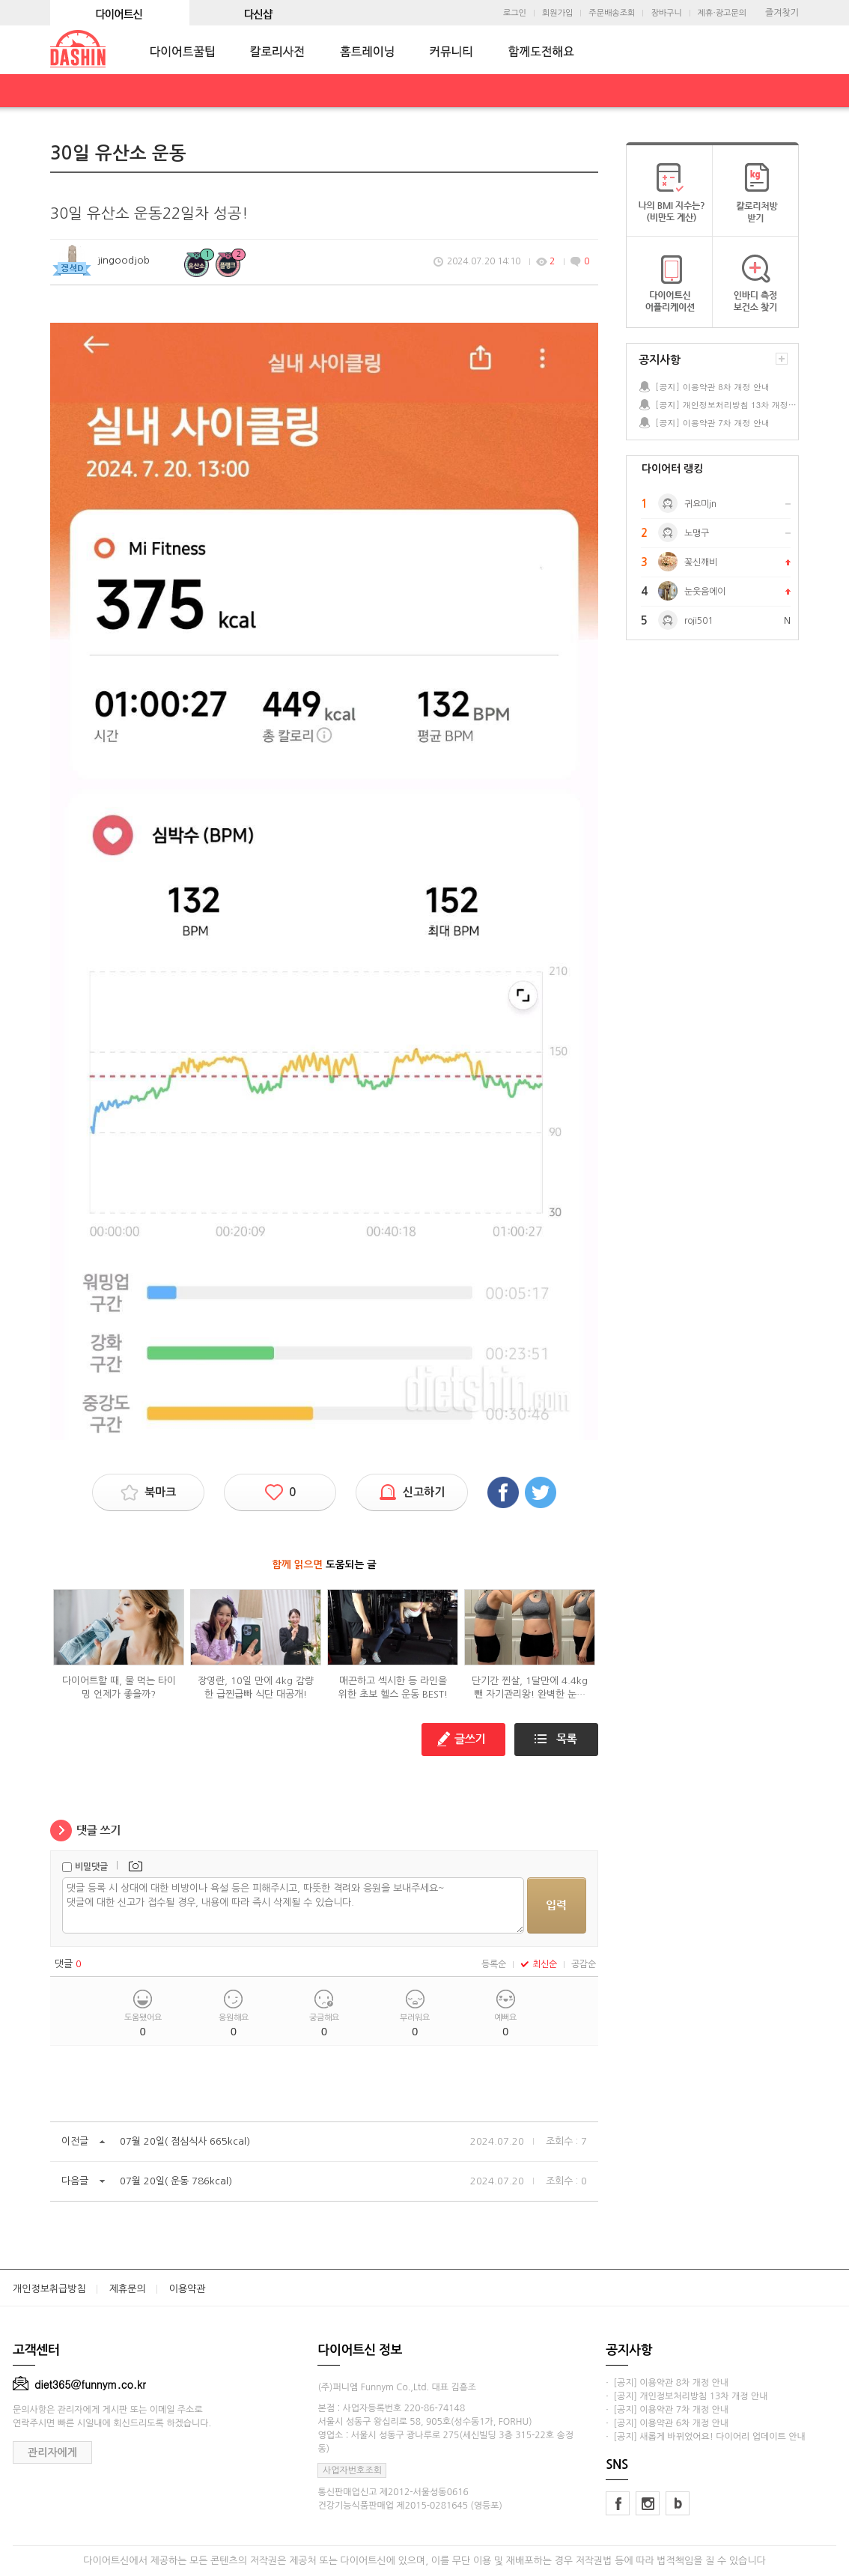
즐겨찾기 (782, 12)
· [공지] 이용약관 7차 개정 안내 (667, 2409)
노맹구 (696, 533)
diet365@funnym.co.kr (79, 2384)
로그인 (514, 13)
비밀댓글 (91, 1866)
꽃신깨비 (700, 562)
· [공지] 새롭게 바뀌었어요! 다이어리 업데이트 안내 (705, 2436)
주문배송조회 (611, 13)
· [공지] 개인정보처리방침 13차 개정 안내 (686, 2396)
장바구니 (666, 13)
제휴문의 (127, 2289)
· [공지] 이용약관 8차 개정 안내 (667, 2382)
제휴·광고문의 (722, 13)
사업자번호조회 (352, 2470)
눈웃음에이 (704, 591)
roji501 (698, 620)
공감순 (583, 1964)
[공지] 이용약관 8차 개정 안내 (712, 386)
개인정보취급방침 (49, 2289)
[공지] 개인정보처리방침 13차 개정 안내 (726, 404)
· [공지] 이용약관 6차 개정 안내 (667, 2423)
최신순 (538, 1964)
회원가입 (557, 13)
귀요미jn (700, 503)
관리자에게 (52, 2452)
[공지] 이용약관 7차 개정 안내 (712, 422)
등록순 (493, 1964)
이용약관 (187, 2289)
